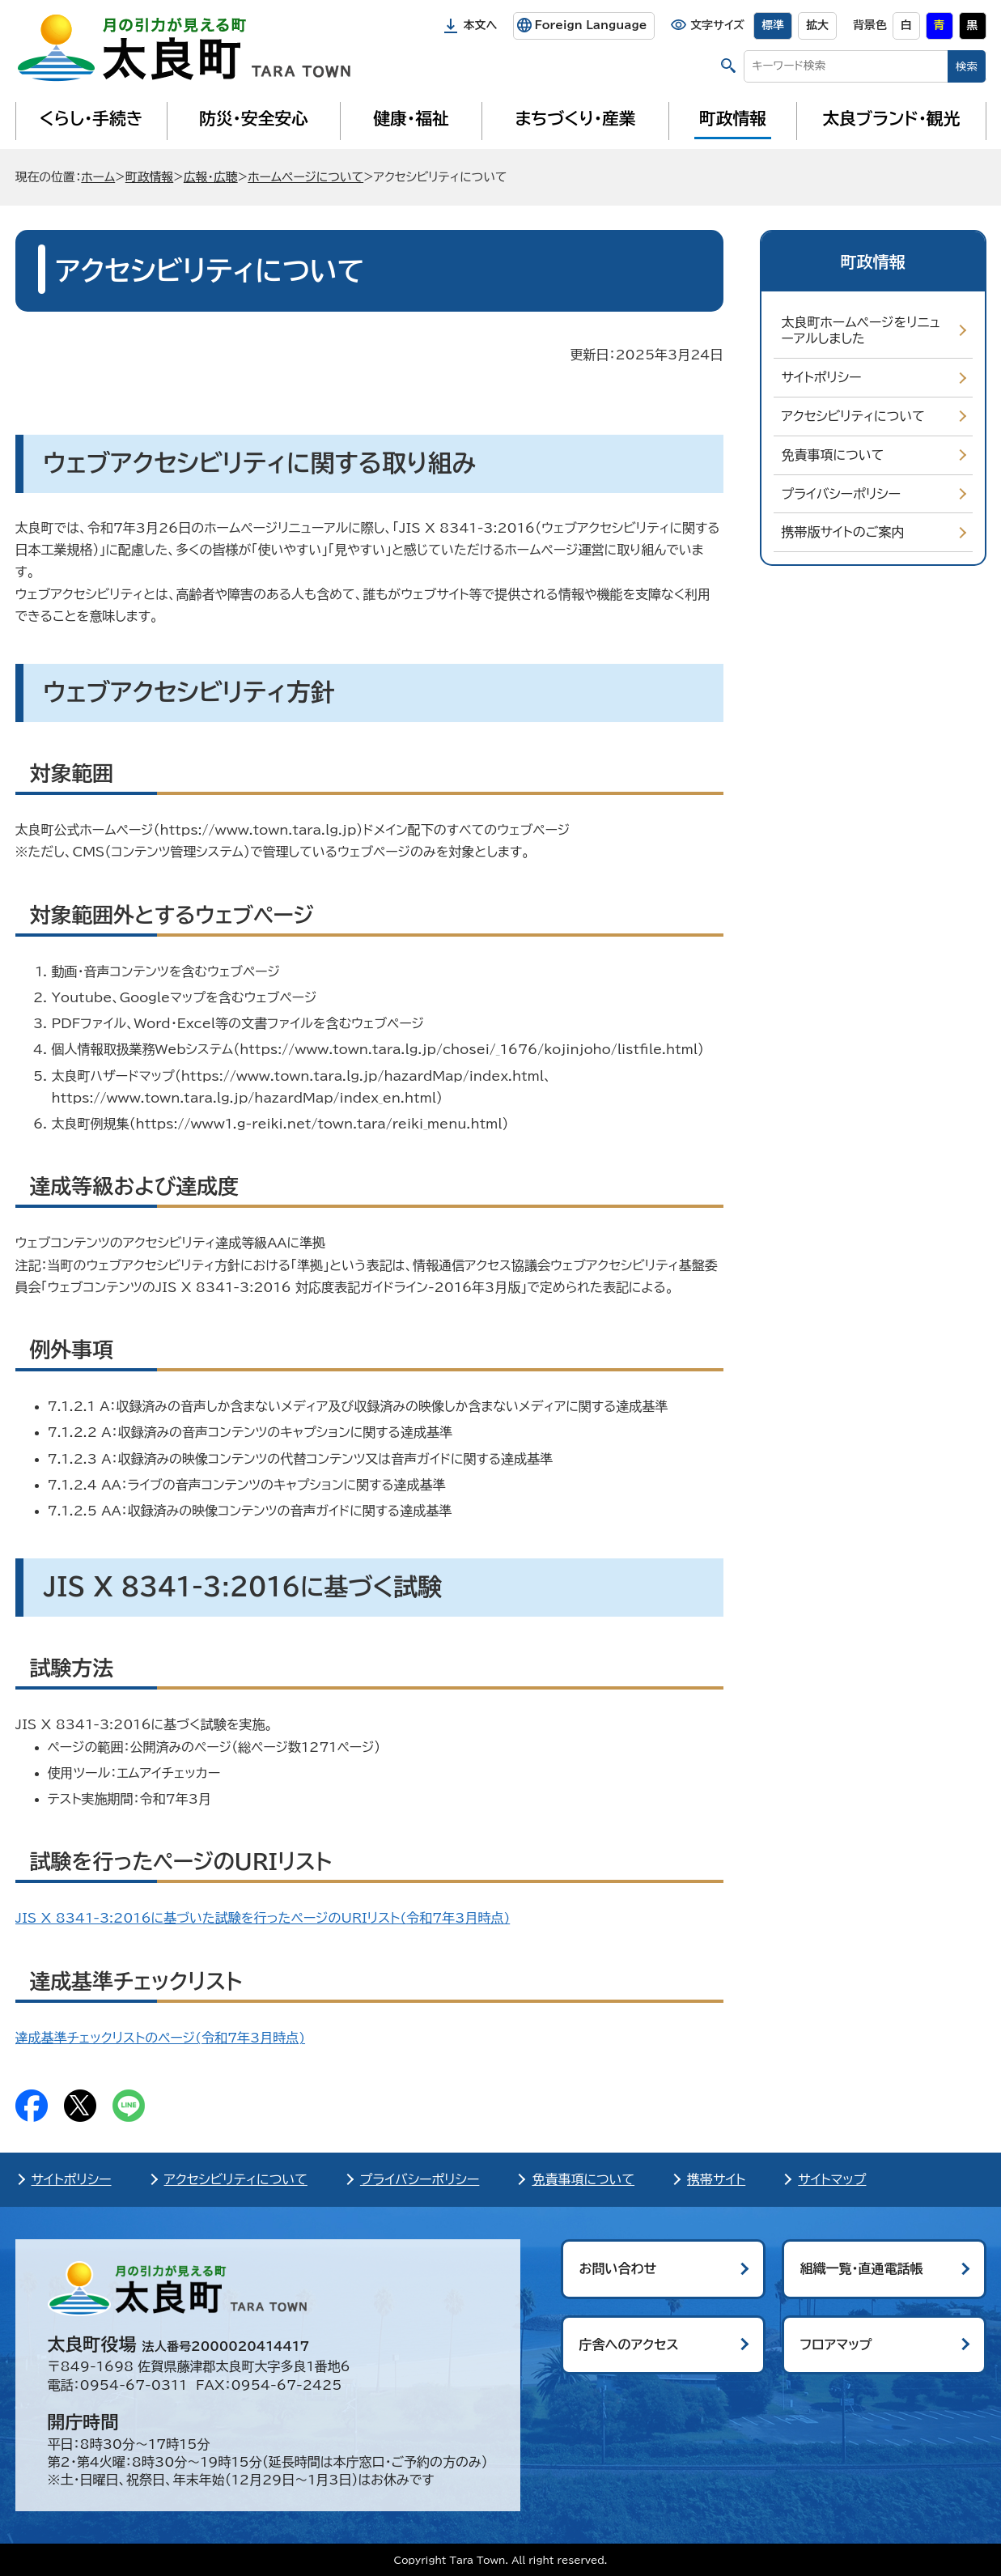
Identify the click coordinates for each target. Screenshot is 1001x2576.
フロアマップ (836, 2344)
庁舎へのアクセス (629, 2344)
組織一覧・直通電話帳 (861, 2268)
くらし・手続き (90, 118)
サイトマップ (832, 2179)
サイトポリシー (822, 377)
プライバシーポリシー (841, 493)
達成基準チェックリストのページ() (160, 2037)
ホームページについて (305, 177)
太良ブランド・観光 (892, 118)
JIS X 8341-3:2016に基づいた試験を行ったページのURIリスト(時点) (263, 1917)
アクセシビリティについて (853, 416)
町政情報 (732, 118)
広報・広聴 (211, 177)
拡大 (817, 25)
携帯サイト (716, 2179)
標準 (772, 25)
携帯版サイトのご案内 (843, 531)
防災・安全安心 (253, 118)
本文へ (481, 25)
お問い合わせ (618, 2268)
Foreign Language (590, 25)
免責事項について (833, 454)
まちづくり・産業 (575, 118)
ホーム (98, 177)
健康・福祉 (410, 118)
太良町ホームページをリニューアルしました (861, 331)
